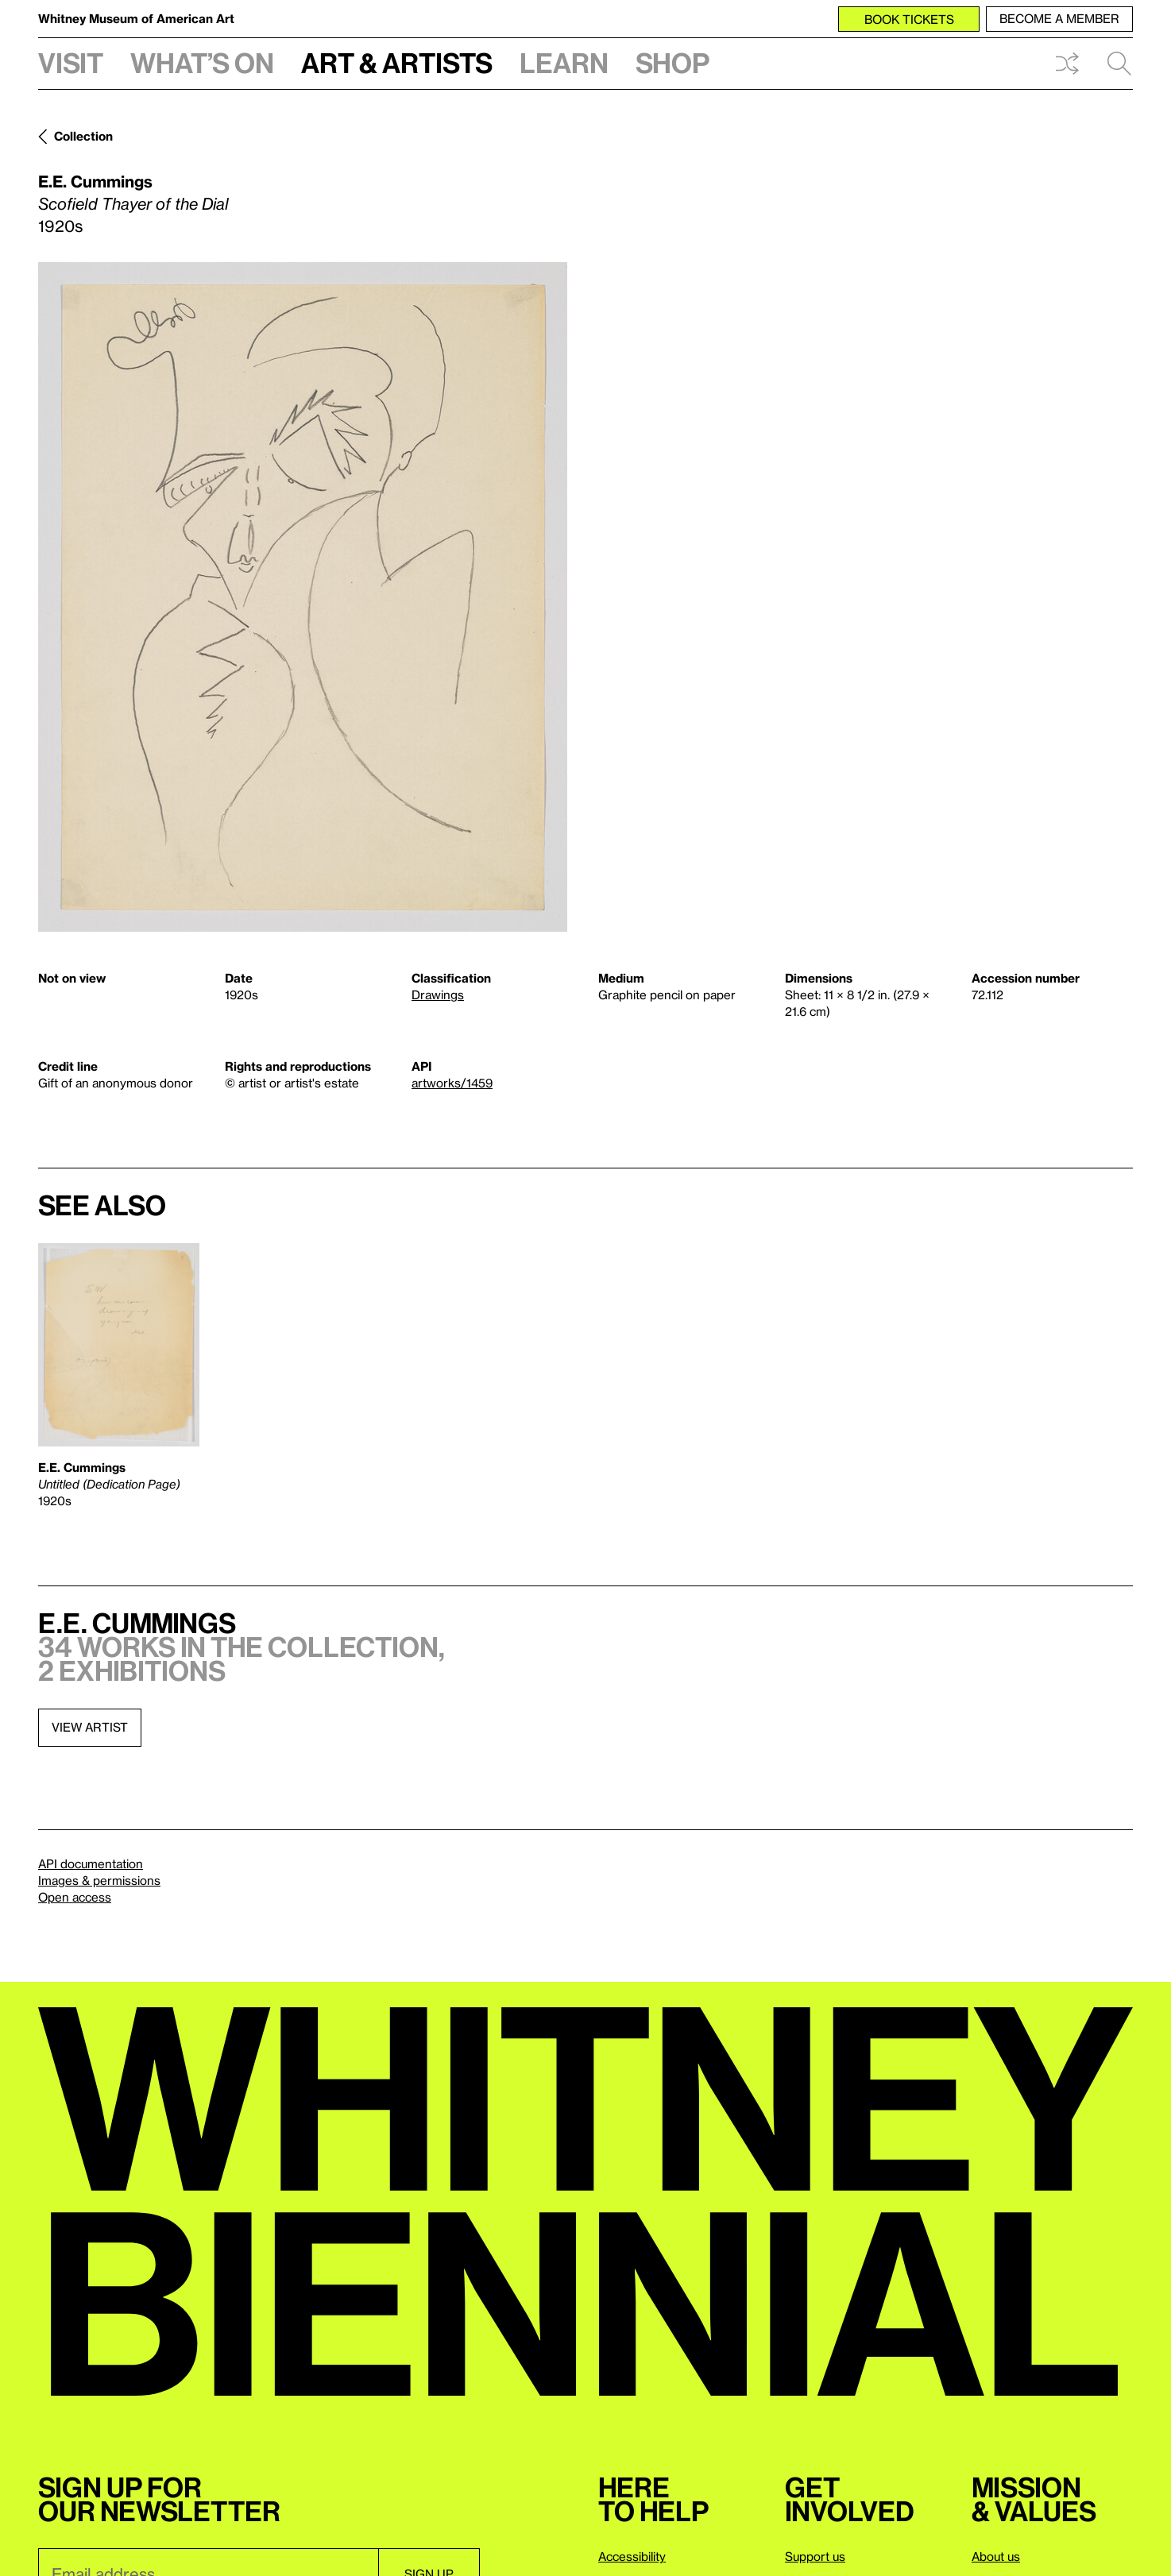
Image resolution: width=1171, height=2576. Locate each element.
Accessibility (632, 2556)
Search (1119, 63)
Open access (74, 1897)
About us (996, 2556)
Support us (815, 2556)
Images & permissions (99, 1880)
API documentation (90, 1863)
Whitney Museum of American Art (136, 18)
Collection (83, 136)
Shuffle (1067, 63)
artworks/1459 (452, 1083)
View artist (90, 1727)
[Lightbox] (302, 597)
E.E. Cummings (95, 181)
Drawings (438, 994)
